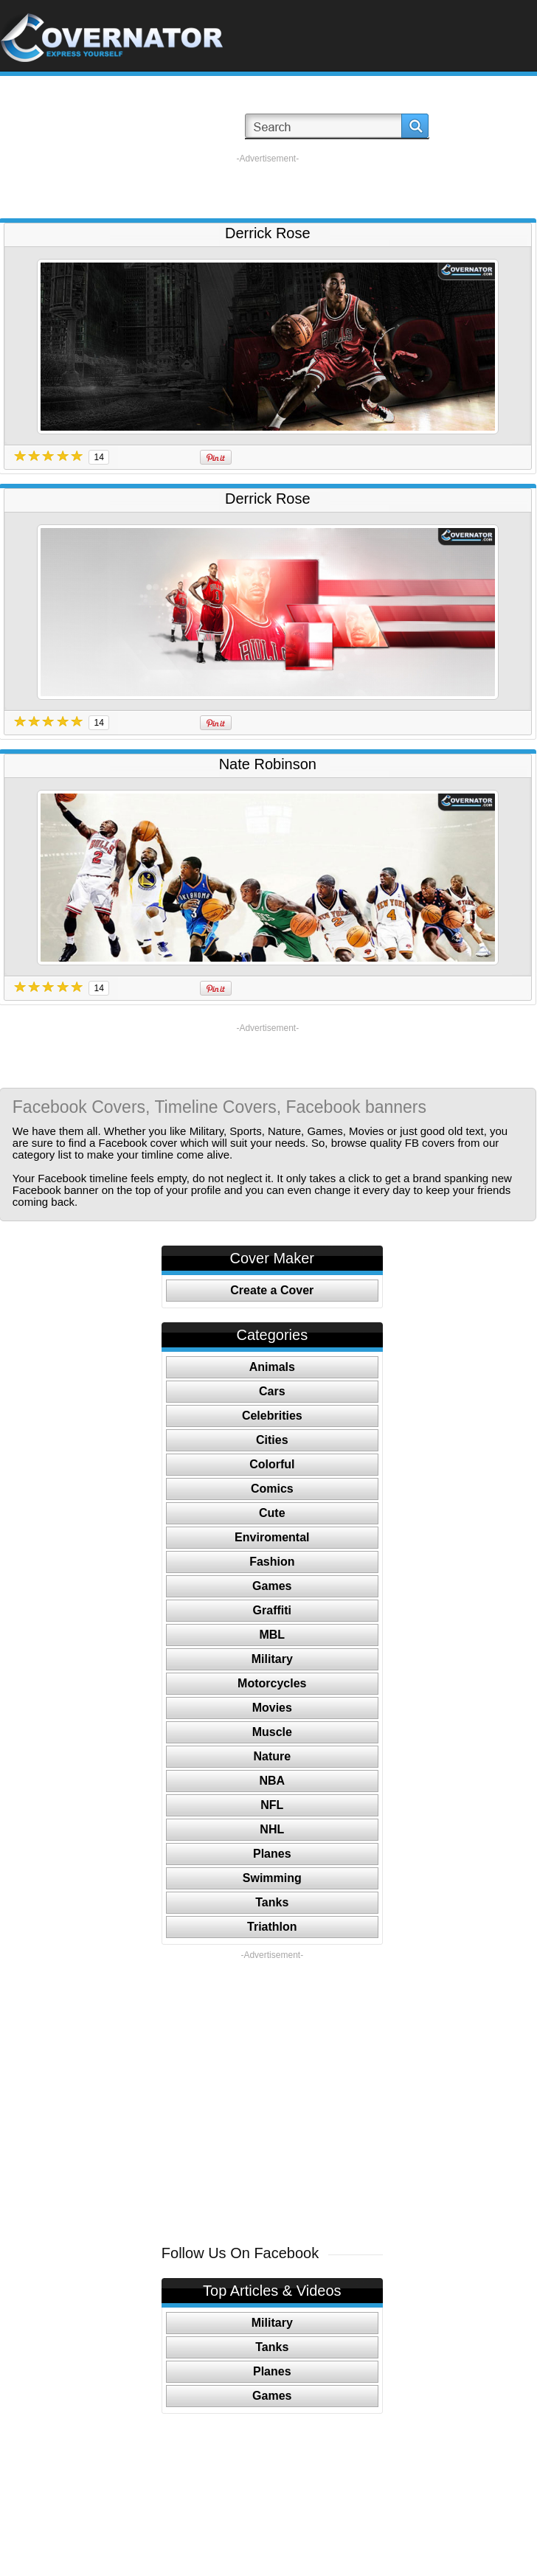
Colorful (271, 1464)
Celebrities (272, 1415)
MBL (272, 1634)
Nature (272, 1756)
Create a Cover (271, 1290)
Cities (272, 1440)
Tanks (271, 1902)
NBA (272, 1780)
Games (271, 1586)
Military (272, 1659)
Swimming (272, 1878)
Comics (272, 1488)
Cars (272, 1391)
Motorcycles (272, 1683)
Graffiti (272, 1610)
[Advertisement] (267, 186)
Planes (272, 1853)
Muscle (272, 1732)
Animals (272, 1367)
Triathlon (272, 1926)
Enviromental (272, 1537)
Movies (272, 1707)
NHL (272, 1829)
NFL (271, 1805)
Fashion (271, 1561)
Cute (272, 1513)
